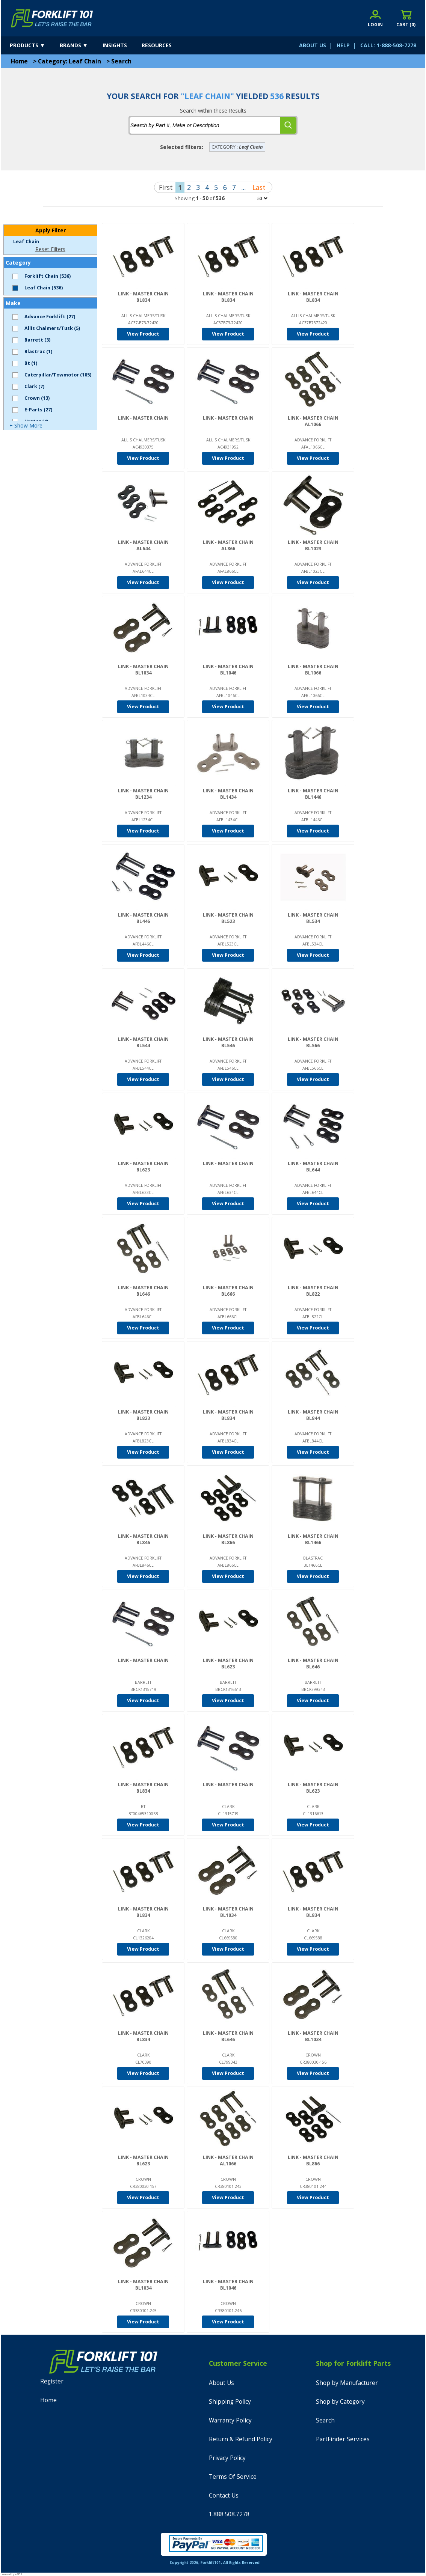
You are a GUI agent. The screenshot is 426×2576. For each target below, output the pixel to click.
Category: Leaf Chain (69, 61)
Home (19, 61)
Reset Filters (50, 249)
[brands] (80, 45)
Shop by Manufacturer (347, 2383)
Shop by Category (340, 2402)
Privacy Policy (227, 2458)
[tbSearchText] (205, 125)
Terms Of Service (233, 2477)
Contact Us (224, 2495)
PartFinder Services (343, 2439)
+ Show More (25, 425)
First (166, 187)
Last (259, 187)
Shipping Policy (230, 2402)
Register (51, 2381)
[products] (34, 45)
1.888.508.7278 (229, 2514)
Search (121, 61)
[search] (288, 125)
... (243, 187)
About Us (221, 2383)
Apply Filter (50, 230)
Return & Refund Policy (240, 2439)
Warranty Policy (230, 2420)
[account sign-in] (375, 18)
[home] (52, 18)
